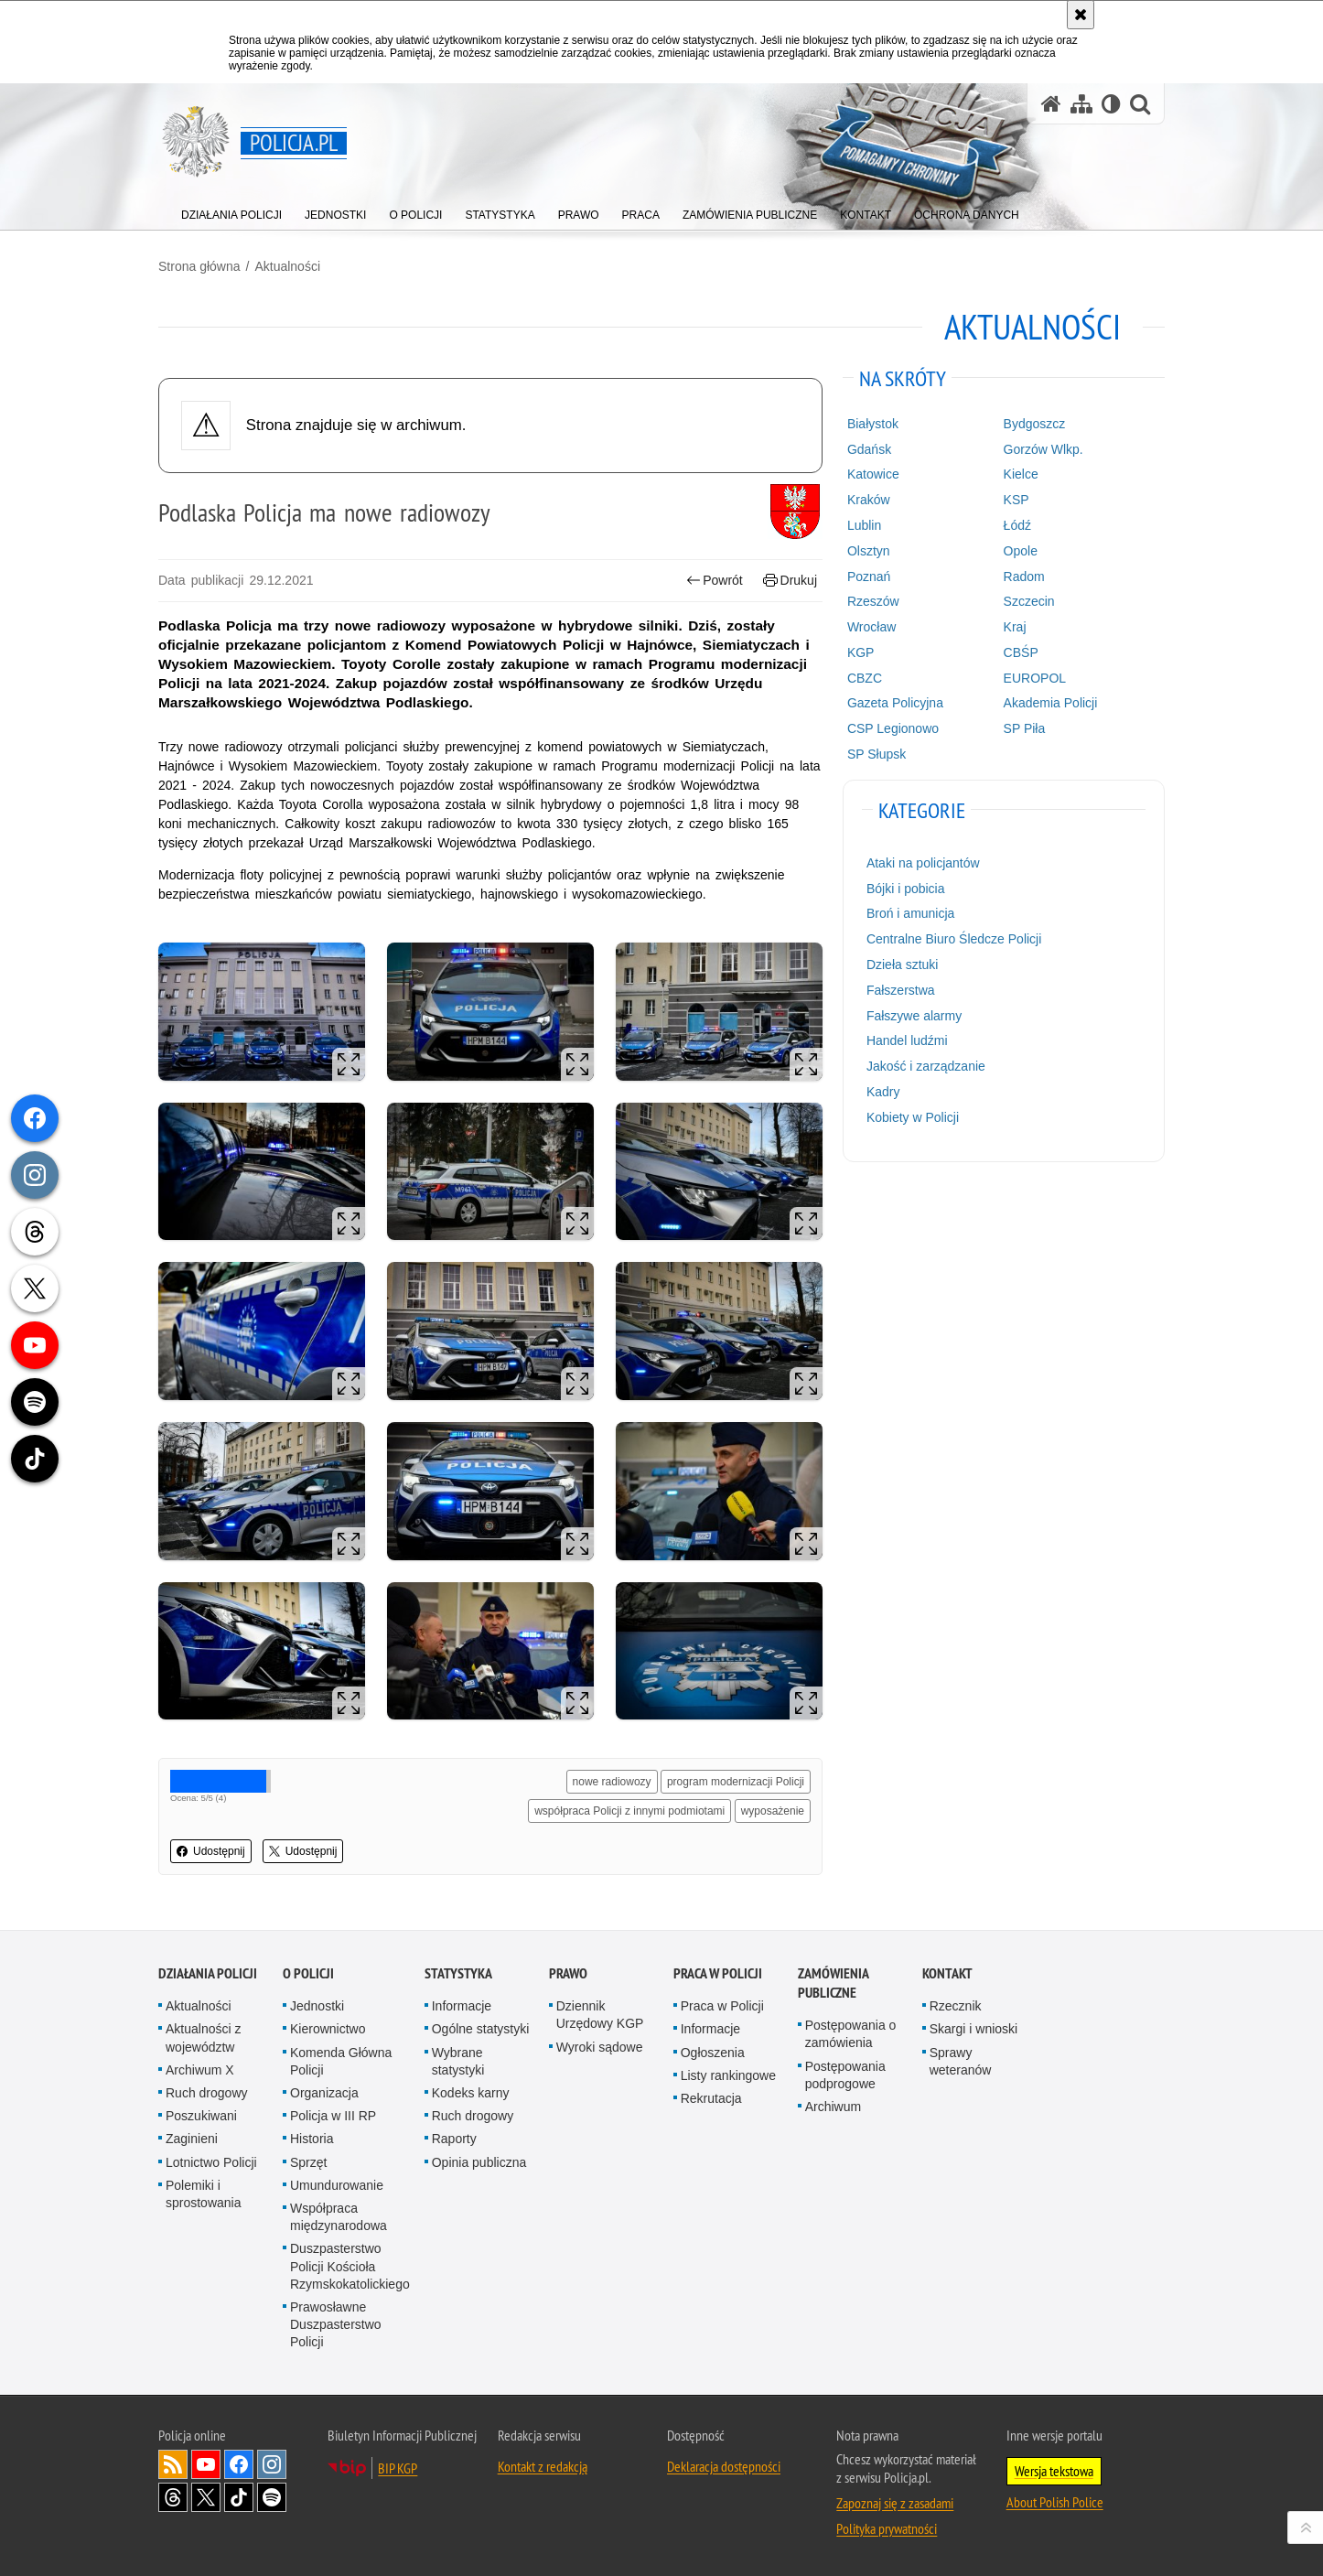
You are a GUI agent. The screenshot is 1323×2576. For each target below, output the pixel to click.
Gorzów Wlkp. (1043, 449)
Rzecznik (956, 2006)
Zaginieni (192, 2138)
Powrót (714, 580)
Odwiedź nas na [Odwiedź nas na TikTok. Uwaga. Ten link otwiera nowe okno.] (238, 2497)
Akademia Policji (1051, 702)
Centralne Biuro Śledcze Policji (953, 939)
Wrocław (871, 627)
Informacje (461, 2006)
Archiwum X (200, 2070)
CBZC (864, 678)
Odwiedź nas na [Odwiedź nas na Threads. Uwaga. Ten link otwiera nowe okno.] (173, 2497)
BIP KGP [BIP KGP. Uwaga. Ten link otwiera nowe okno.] (397, 2468)
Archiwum (833, 2106)
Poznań (868, 576)
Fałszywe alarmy (914, 1015)
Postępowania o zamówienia (851, 2034)
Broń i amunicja (910, 913)
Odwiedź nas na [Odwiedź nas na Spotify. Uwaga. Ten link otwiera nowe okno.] (271, 2497)
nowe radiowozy (612, 1781)
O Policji (308, 1973)
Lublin (864, 525)
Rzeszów (873, 601)
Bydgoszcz (1035, 423)
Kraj (1015, 627)
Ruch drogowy (207, 2093)
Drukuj (790, 580)
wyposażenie (772, 1811)
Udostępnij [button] (211, 1851)
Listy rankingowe (728, 2075)
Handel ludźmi (907, 1040)
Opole (1021, 551)
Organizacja (324, 2093)
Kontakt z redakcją (542, 2466)
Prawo (568, 1973)
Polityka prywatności (886, 2528)
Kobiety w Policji (912, 1117)
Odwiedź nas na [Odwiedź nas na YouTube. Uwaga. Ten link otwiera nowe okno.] (205, 2464)
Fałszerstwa (900, 990)
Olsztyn (868, 551)
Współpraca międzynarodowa (338, 2217)
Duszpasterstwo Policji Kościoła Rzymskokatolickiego (350, 2265)
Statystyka (458, 1973)
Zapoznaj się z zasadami (894, 2503)
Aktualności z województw (203, 2037)
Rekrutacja (711, 2098)
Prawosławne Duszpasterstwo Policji (336, 2324)
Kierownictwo (327, 2028)
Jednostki (317, 2006)
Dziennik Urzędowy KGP (600, 2015)
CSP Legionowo (893, 728)
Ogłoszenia (713, 2052)
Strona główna (199, 266)
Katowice (873, 474)
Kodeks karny (471, 2093)
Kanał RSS (173, 2464)
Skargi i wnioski (973, 2028)
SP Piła (1025, 728)
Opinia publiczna (479, 2162)
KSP (1016, 499)
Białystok (872, 423)
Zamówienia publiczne (833, 1983)
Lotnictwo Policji (211, 2162)
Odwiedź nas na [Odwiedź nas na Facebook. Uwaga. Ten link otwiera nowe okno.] (238, 2464)
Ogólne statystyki (481, 2028)
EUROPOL (1035, 678)
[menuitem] (231, 211)
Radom (1024, 576)
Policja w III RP (333, 2115)
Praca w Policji (717, 1973)
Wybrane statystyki (458, 2061)
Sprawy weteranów (961, 2061)
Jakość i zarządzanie (925, 1066)
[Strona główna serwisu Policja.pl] (1051, 103)
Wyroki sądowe (599, 2047)
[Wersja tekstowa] (1111, 103)
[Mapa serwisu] (1081, 103)
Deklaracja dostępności (723, 2466)
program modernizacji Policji (735, 1781)
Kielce (1021, 474)
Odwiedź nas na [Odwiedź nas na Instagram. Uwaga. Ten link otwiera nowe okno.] (271, 2464)
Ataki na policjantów (923, 863)
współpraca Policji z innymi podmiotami (629, 1811)
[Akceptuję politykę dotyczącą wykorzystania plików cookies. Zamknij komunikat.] (1080, 14)
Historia (311, 2138)
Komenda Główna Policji (341, 2061)
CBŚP (1021, 652)
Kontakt (947, 1973)
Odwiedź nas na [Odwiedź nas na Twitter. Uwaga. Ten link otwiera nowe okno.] (205, 2497)
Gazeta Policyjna (895, 702)
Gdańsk (869, 449)
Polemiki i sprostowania (204, 2194)
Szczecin (1029, 601)
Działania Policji (207, 1973)
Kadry (883, 1091)
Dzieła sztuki (902, 964)
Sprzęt (308, 2162)
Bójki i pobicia (905, 888)
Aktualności (287, 266)
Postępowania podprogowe (845, 2075)
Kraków (868, 499)
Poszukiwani (201, 2115)
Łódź (1017, 525)
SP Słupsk (876, 754)
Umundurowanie (336, 2185)
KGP (861, 652)
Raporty (454, 2138)
